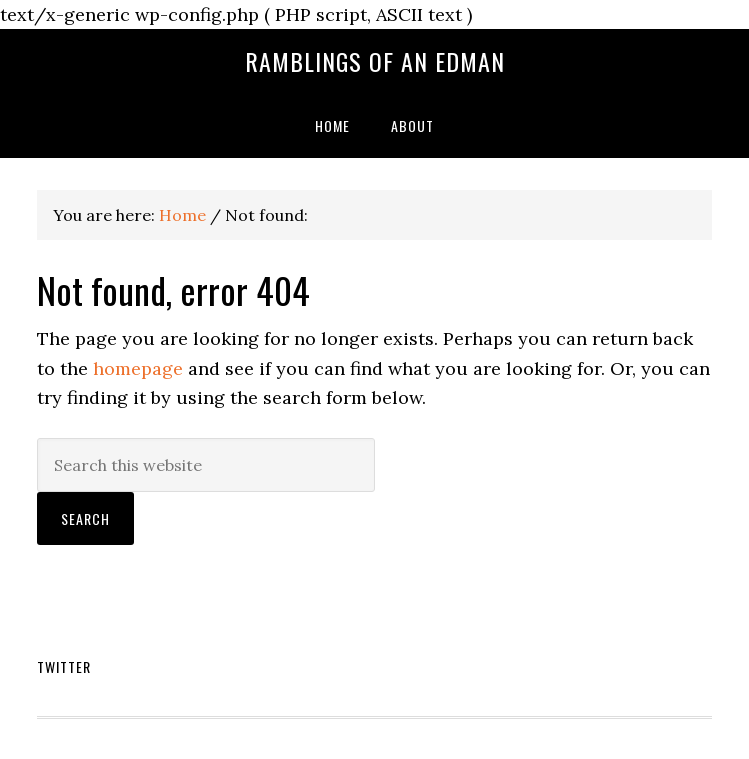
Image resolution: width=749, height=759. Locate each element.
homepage (138, 368)
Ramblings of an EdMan (375, 61)
